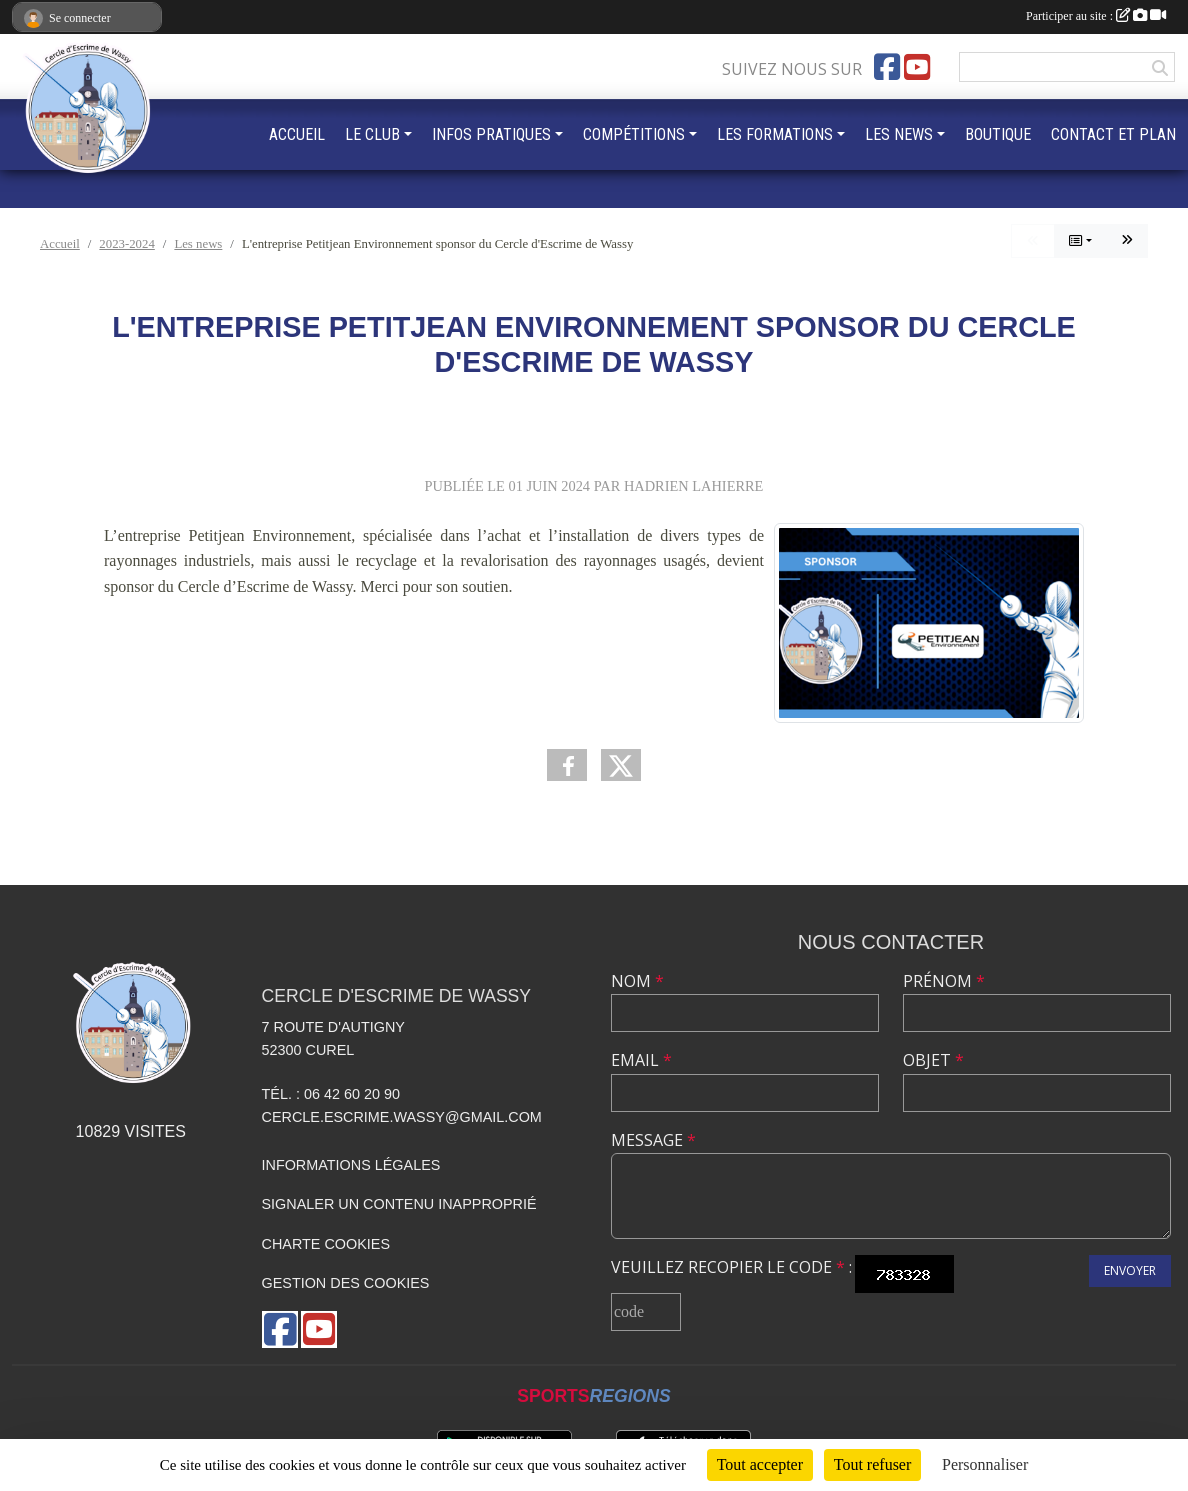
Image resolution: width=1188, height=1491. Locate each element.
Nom (637, 981)
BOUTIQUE (998, 134)
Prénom (944, 981)
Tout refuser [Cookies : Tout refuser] (873, 1464)
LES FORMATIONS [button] (775, 134)
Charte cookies (326, 1244)
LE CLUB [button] (372, 134)
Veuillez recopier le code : (731, 1267)
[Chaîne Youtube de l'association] (917, 67)
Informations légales (351, 1165)
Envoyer (1130, 1270)
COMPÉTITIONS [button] (634, 134)
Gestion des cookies (346, 1283)
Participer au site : (1096, 16)
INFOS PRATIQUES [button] (491, 134)
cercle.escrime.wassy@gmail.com (402, 1117)
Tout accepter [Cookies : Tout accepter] (760, 1464)
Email (641, 1060)
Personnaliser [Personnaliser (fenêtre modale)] (985, 1464)
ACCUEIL (297, 134)
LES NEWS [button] (899, 134)
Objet (933, 1060)
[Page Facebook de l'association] (887, 67)
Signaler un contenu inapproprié (399, 1204)
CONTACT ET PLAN (1113, 134)
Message (653, 1140)
